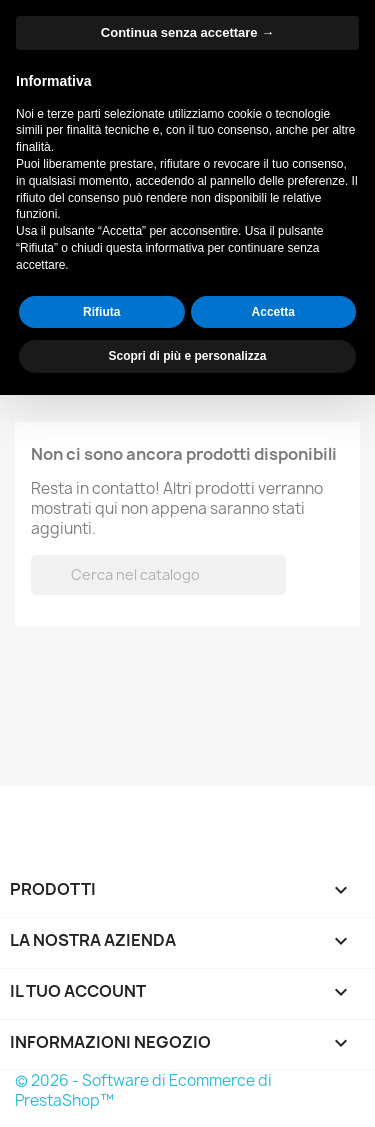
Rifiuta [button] (101, 1043)
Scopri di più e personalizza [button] (187, 1088)
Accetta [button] (273, 1043)
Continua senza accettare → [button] (187, 764)
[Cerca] (227, 90)
